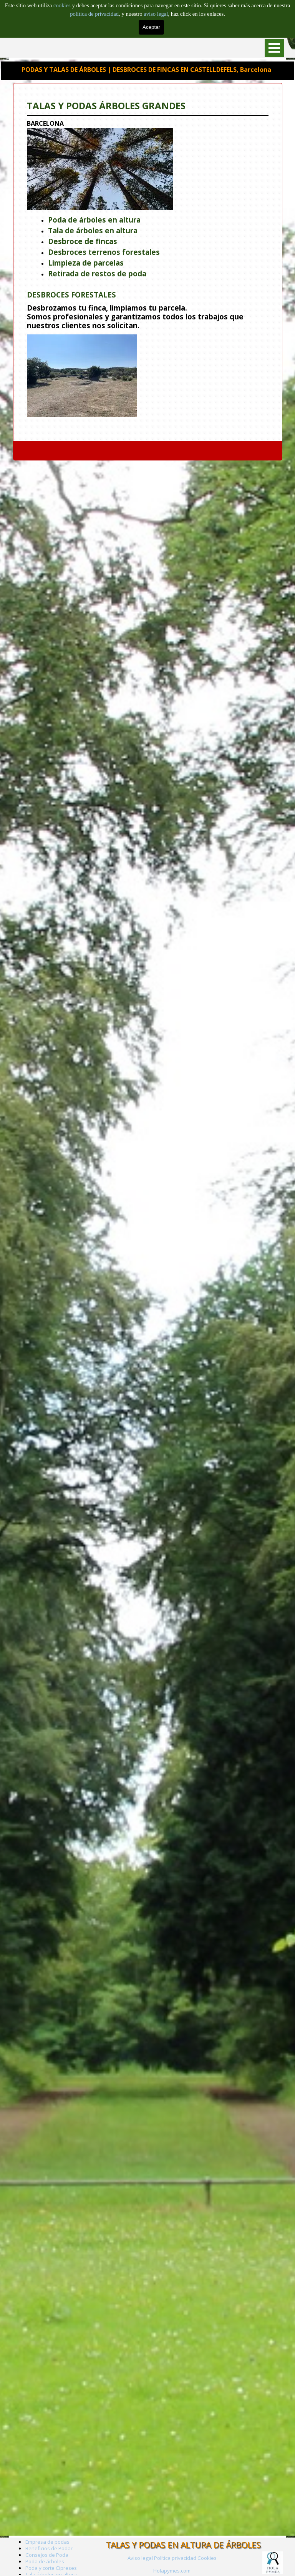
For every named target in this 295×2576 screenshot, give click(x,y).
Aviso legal (140, 2557)
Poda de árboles (44, 2561)
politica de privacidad (94, 14)
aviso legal (156, 14)
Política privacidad (175, 2557)
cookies (62, 5)
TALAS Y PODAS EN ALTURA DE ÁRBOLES (183, 2544)
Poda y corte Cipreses (51, 2567)
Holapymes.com (172, 2570)
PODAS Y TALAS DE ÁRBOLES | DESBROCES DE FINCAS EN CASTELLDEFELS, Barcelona (146, 69)
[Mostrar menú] (274, 48)
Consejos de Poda (46, 2554)
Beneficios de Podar (49, 2548)
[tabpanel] (155, 257)
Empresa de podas (47, 2541)
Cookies (207, 2557)
